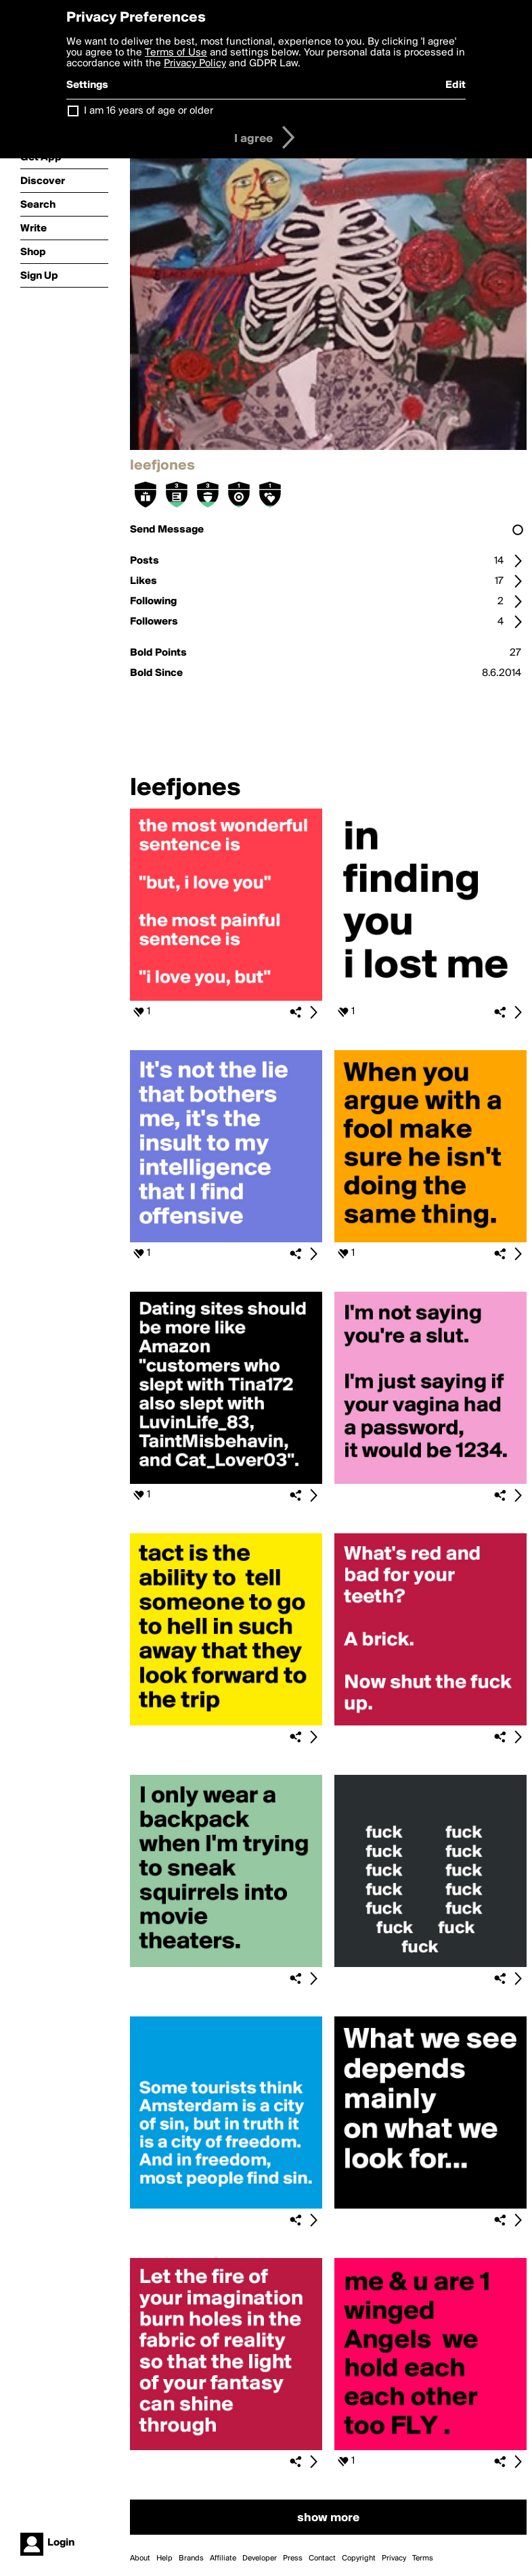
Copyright (359, 2558)
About (140, 2558)
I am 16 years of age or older (148, 111)
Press (293, 2558)
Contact (322, 2558)
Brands (191, 2558)
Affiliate (223, 2558)
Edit (455, 85)
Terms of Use (176, 52)
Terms (422, 2558)
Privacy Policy (195, 63)
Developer (259, 2558)
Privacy (394, 2558)
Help (164, 2558)
